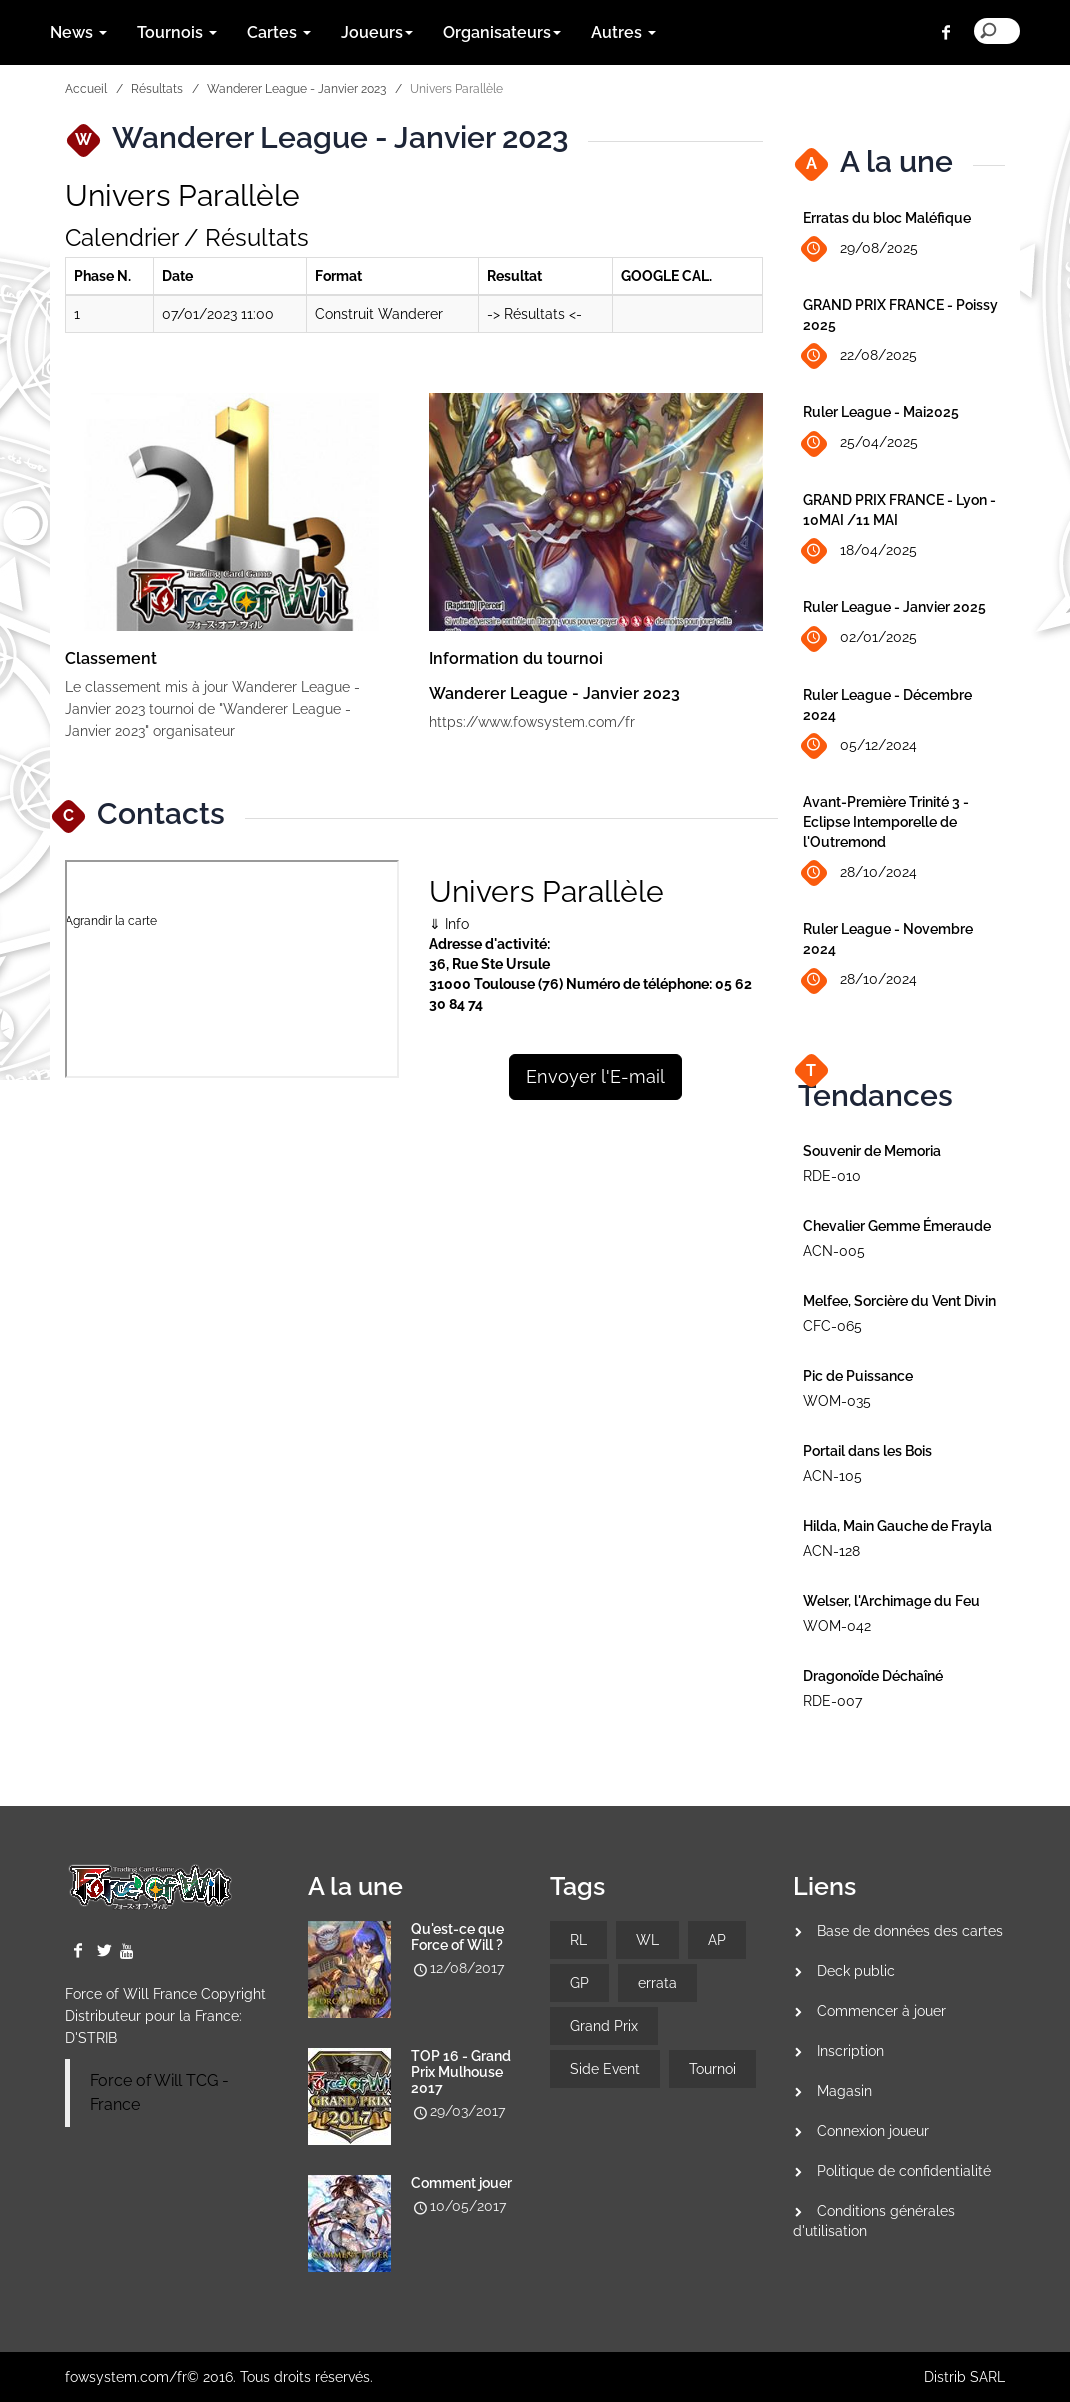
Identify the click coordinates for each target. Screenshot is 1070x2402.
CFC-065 (832, 1326)
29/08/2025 (860, 249)
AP (717, 1940)
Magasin (844, 2091)
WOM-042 (837, 1626)
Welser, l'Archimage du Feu (891, 1601)
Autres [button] (623, 32)
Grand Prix (604, 2026)
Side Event (605, 2069)
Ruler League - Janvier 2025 (894, 607)
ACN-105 (832, 1476)
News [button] (78, 32)
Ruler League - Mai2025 (881, 412)
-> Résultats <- (534, 314)
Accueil (86, 89)
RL (578, 1940)
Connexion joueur (873, 2131)
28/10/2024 (860, 873)
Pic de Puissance (858, 1376)
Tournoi (712, 2069)
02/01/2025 (860, 638)
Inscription (850, 2051)
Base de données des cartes (910, 1931)
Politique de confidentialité (904, 2171)
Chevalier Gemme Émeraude (897, 1226)
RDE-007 (832, 1701)
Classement (111, 658)
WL (647, 1940)
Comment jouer (461, 2183)
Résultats (157, 89)
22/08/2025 (860, 356)
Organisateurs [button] (502, 32)
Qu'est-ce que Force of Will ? (457, 1937)
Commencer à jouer (881, 2011)
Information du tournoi (516, 658)
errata (657, 1983)
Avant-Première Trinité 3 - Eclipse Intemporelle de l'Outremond (886, 822)
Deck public (856, 1971)
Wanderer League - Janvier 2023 (296, 89)
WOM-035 (837, 1401)
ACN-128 (831, 1551)
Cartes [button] (279, 32)
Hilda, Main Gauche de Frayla (897, 1526)
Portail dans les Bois (867, 1451)
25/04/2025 (860, 443)
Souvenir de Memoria (872, 1151)
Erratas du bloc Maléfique (887, 218)
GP (579, 1983)
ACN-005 (834, 1251)
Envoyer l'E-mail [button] (595, 1076)
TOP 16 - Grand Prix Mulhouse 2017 (461, 2072)
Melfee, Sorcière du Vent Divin (899, 1301)
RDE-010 (832, 1176)
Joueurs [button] (377, 32)
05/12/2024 (860, 745)
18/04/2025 (860, 551)
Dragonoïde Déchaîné (873, 1676)
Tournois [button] (177, 32)
